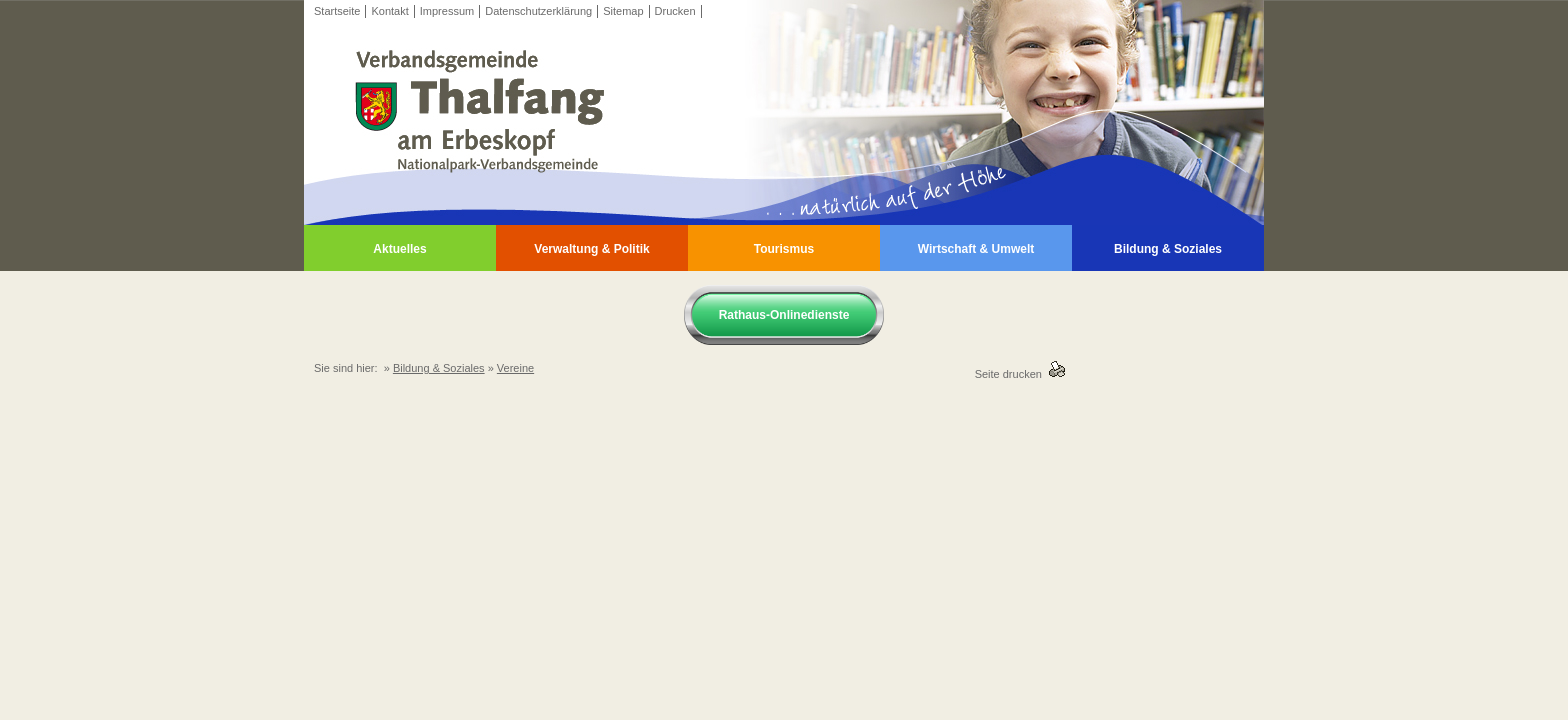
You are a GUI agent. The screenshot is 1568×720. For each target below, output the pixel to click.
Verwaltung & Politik (591, 249)
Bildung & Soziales (1168, 249)
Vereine (515, 368)
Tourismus (784, 249)
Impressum (447, 11)
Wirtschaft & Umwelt (976, 249)
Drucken (675, 11)
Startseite (337, 11)
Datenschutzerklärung (538, 11)
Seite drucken (1011, 374)
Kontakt (389, 11)
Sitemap (623, 11)
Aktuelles (399, 249)
